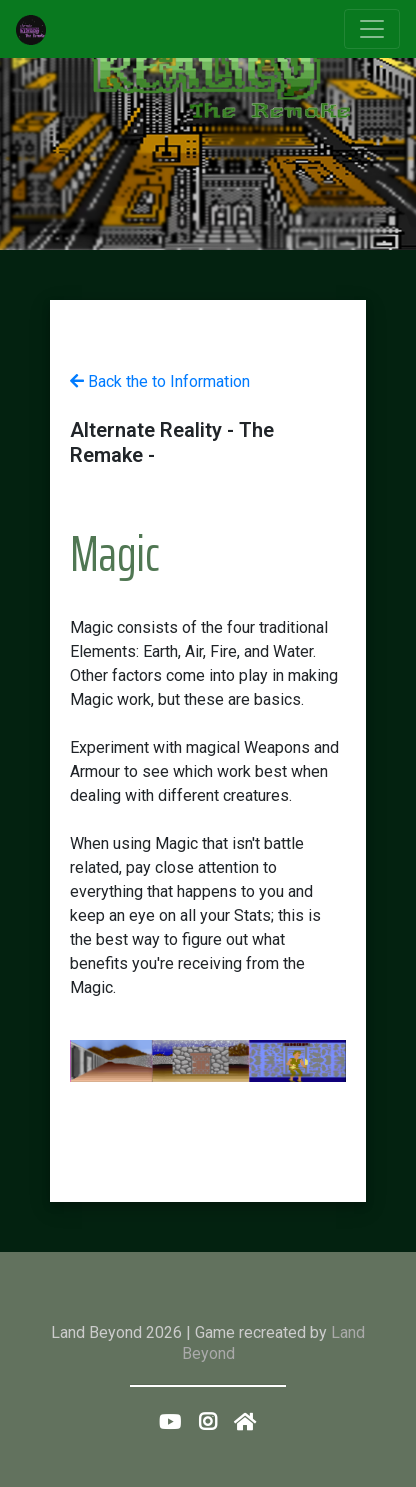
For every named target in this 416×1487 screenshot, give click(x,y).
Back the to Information (160, 381)
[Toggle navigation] (372, 29)
